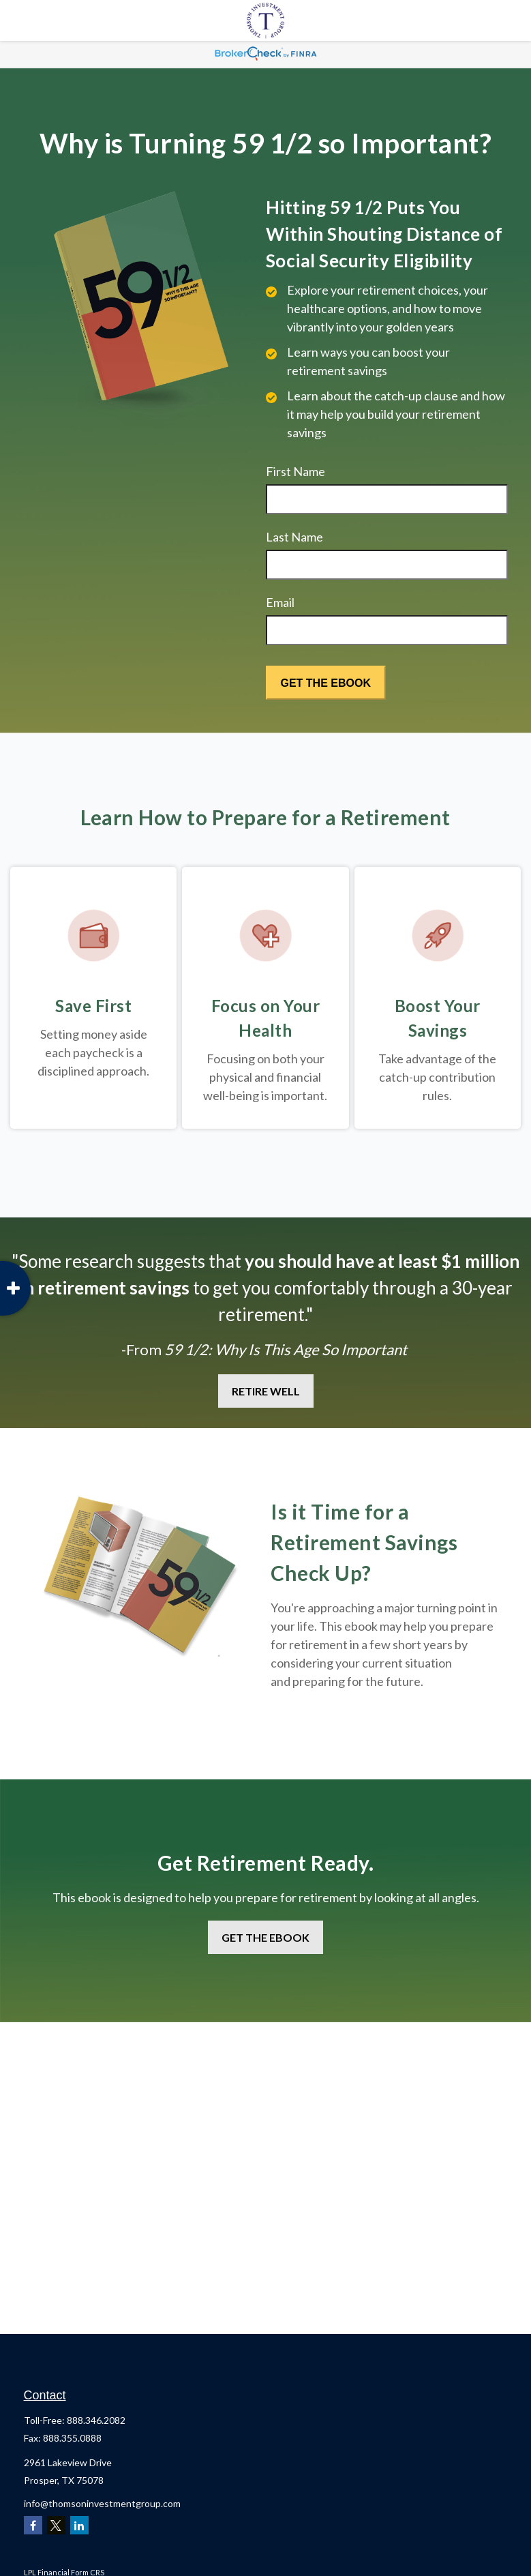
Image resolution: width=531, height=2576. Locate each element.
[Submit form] (326, 683)
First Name (295, 471)
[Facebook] (33, 2525)
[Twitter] (56, 2525)
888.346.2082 (96, 2420)
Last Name (294, 536)
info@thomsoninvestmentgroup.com (102, 2503)
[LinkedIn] (79, 2525)
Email (280, 602)
